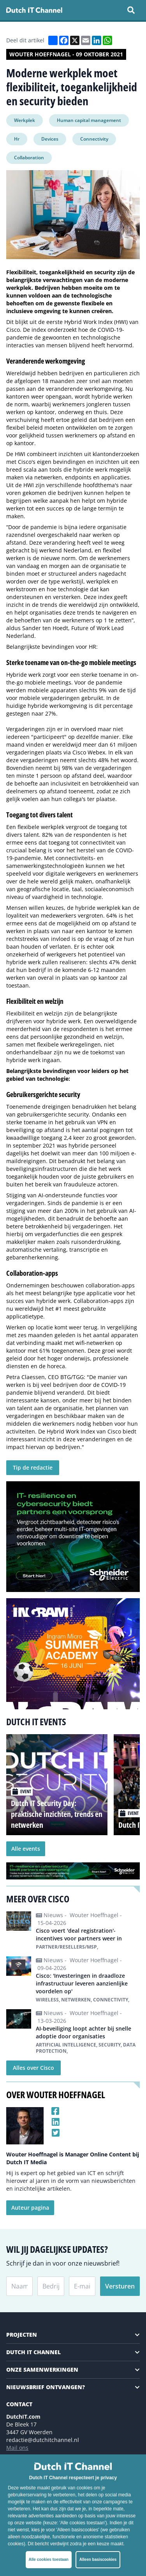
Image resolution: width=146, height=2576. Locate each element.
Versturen (120, 2286)
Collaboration (29, 157)
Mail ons (17, 2447)
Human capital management (89, 120)
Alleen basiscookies (98, 2559)
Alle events (25, 1848)
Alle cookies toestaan (49, 2559)
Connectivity (94, 139)
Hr (16, 139)
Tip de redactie (33, 1467)
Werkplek (24, 120)
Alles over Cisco (33, 2067)
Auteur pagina (30, 2207)
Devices (49, 139)
